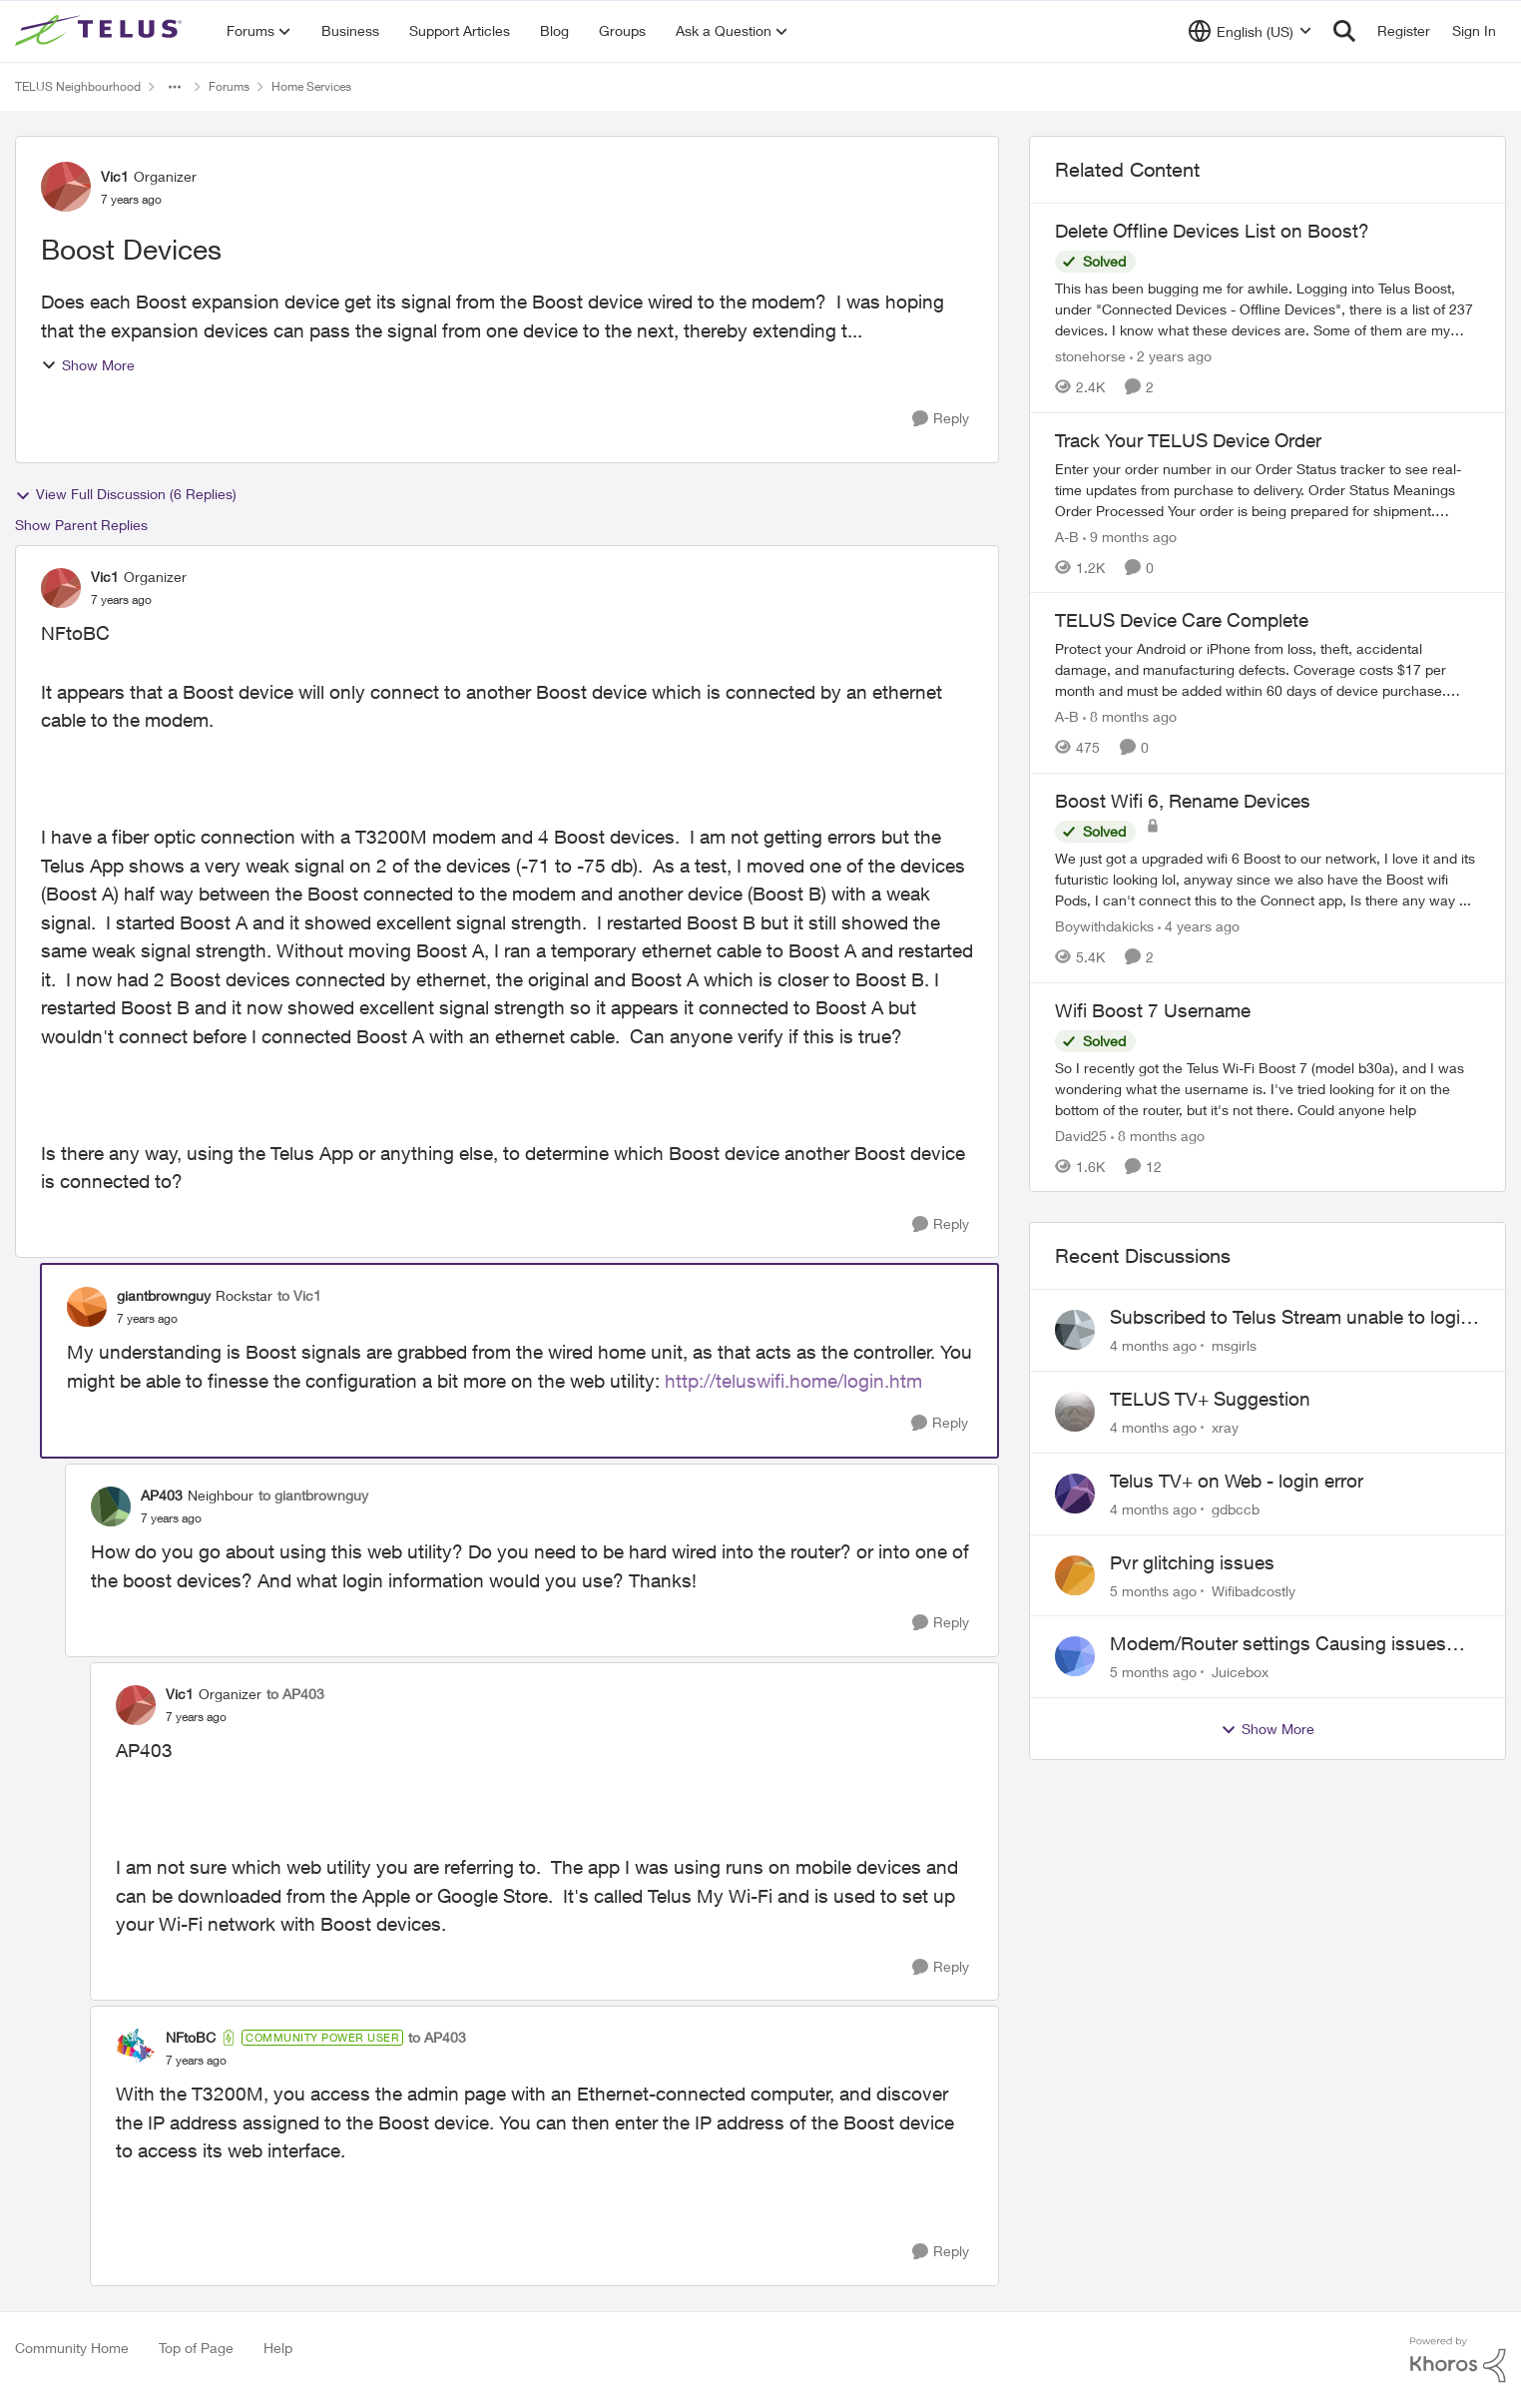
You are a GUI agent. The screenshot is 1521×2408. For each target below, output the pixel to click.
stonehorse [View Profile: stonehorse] (1090, 355)
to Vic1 (299, 1295)
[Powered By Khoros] (1458, 2360)
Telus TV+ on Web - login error (1236, 1481)
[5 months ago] (1153, 1589)
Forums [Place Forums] (229, 86)
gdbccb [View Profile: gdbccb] (1236, 1509)
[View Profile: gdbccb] (1075, 1493)
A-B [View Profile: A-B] (1067, 535)
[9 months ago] (1130, 535)
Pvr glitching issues (1192, 1562)
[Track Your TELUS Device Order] (1267, 488)
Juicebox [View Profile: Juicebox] (1240, 1671)
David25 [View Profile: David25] (1081, 1134)
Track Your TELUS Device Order (1188, 440)
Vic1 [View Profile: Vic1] (115, 176)
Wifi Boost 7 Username (1153, 1010)
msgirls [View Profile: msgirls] (1234, 1345)
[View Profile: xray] (1075, 1412)
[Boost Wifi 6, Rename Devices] (1267, 879)
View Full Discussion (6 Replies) (126, 494)
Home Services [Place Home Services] (311, 86)
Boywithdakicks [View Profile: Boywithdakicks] (1104, 925)
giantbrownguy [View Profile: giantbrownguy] (164, 1295)
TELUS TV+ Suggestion (1210, 1399)
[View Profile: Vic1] (66, 187)
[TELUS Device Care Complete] (1267, 669)
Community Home (72, 2347)
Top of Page (196, 2347)
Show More (88, 364)
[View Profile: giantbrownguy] (87, 1307)
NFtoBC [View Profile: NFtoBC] (191, 2037)
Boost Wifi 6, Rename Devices (1182, 801)
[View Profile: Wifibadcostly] (1075, 1575)
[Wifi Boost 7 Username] (1267, 1087)
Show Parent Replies (81, 524)
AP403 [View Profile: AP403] (162, 1495)
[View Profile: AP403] (111, 1506)
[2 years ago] (1171, 355)
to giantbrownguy (313, 1495)
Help (277, 2347)
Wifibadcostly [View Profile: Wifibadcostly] (1253, 1589)
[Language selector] (1250, 31)
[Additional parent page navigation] (175, 87)
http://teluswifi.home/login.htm (793, 1381)
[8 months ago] (1130, 716)
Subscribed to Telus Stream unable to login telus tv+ (1290, 1318)
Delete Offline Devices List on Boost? (1212, 231)
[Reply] (940, 418)
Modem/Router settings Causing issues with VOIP (1278, 1644)
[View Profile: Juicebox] (1075, 1656)
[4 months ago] (1153, 1345)
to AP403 (295, 1693)
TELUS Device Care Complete (1181, 620)
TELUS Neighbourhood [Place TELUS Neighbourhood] (78, 86)
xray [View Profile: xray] (1225, 1427)
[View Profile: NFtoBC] (136, 2049)
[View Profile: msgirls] (1075, 1330)
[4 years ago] (1199, 925)
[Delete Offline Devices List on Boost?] (1267, 309)
